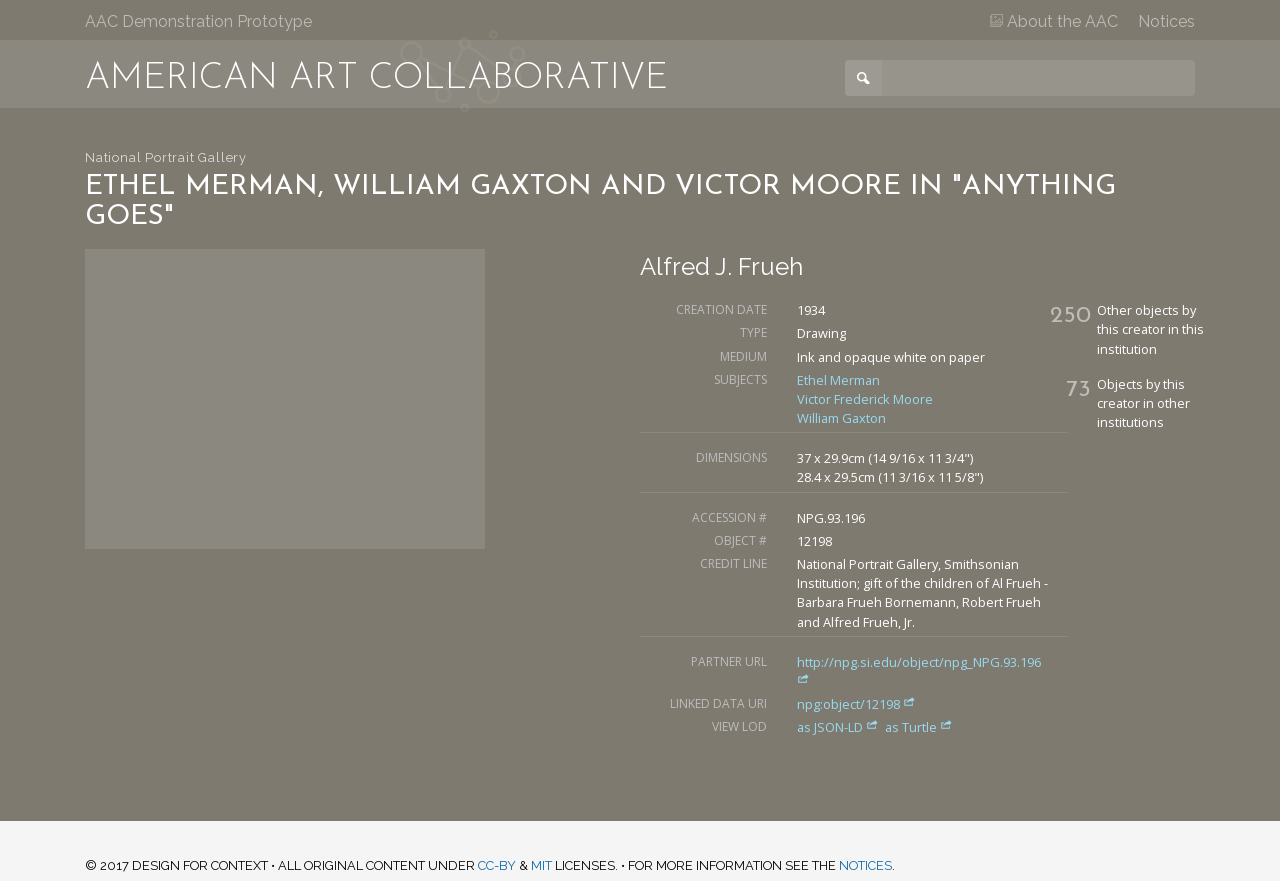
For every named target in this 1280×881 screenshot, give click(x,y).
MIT (541, 865)
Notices (1166, 21)
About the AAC (1054, 21)
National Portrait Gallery (166, 157)
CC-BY (497, 865)
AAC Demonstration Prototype (198, 21)
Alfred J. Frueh (721, 266)
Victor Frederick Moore (865, 399)
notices (865, 865)
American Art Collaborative (376, 79)
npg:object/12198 (856, 704)
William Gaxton (841, 418)
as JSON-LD (839, 727)
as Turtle (919, 727)
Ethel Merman (838, 380)
